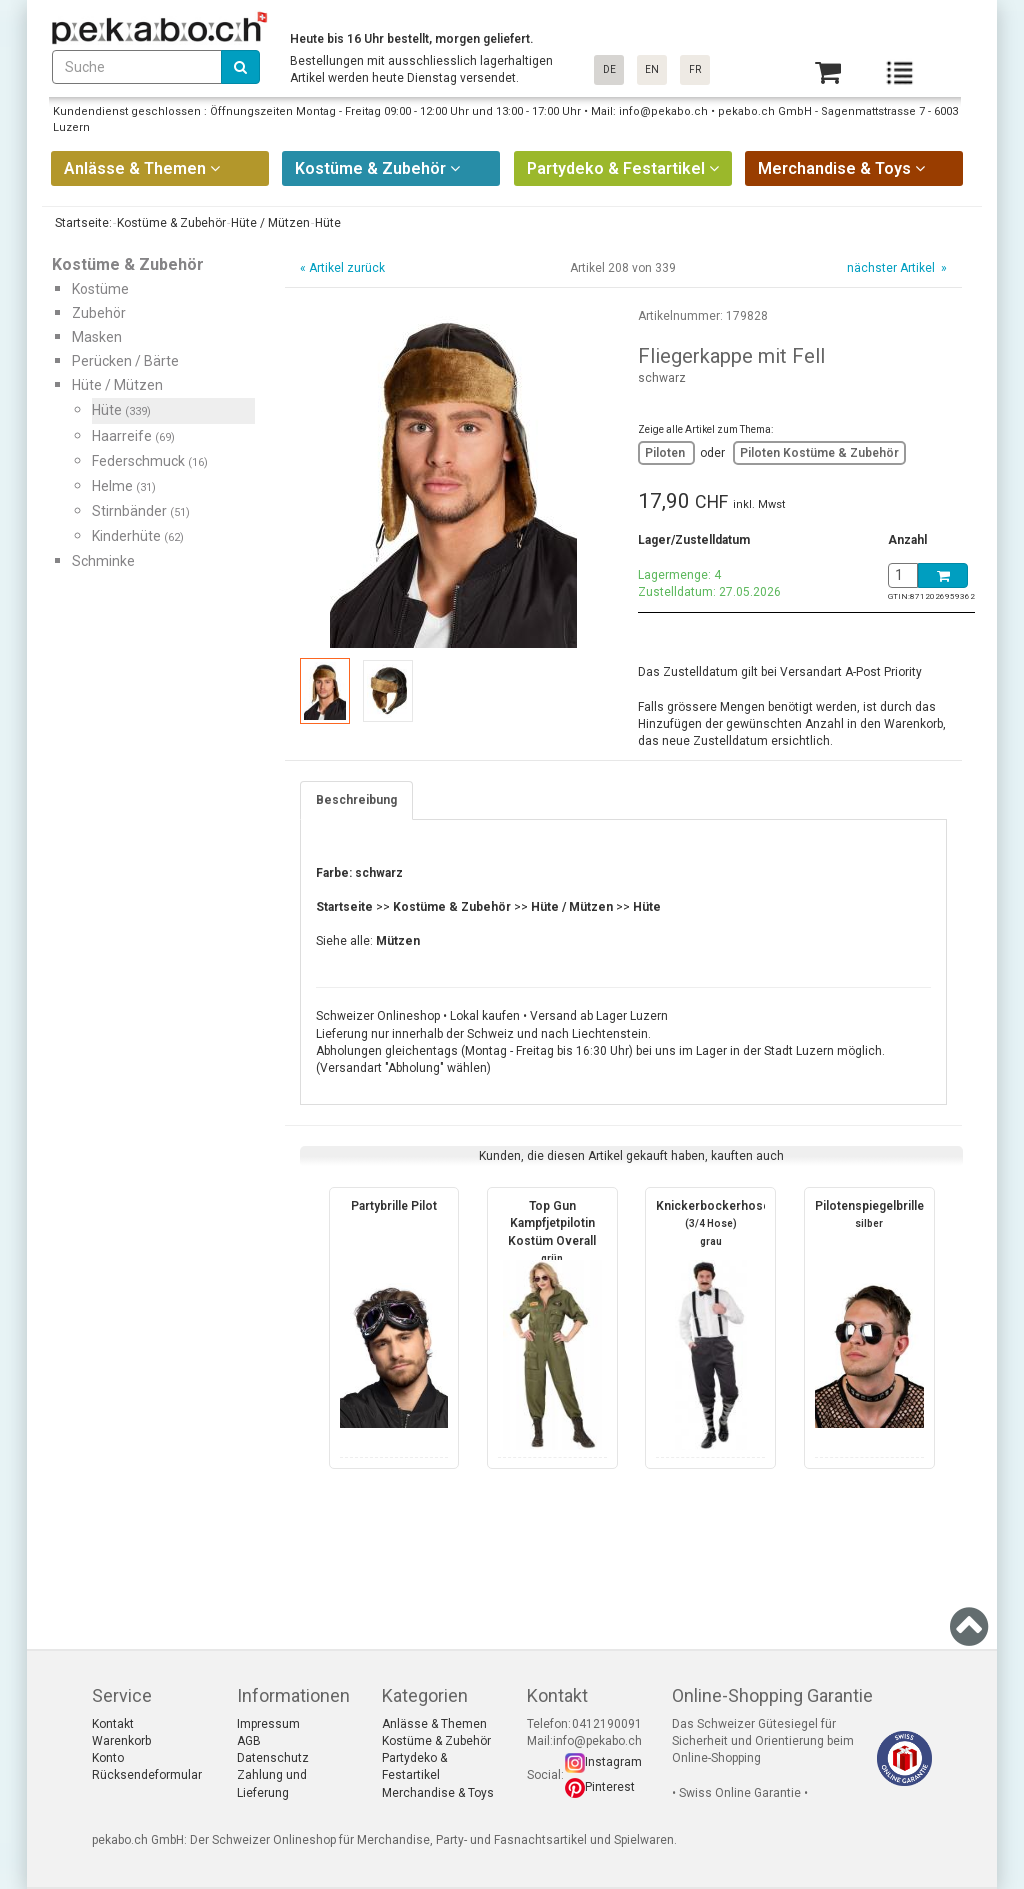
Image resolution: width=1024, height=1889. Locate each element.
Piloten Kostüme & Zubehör (819, 453)
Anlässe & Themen (434, 1724)
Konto (108, 1758)
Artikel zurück (347, 268)
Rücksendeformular (147, 1775)
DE (609, 69)
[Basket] (828, 72)
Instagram (613, 1762)
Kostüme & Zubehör (436, 1741)
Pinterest (610, 1787)
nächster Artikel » (895, 268)
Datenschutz (273, 1758)
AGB (249, 1741)
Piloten (666, 453)
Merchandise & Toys (438, 1793)
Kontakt (113, 1724)
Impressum (268, 1724)
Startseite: (82, 223)
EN (652, 69)
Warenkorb (121, 1741)
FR (695, 69)
